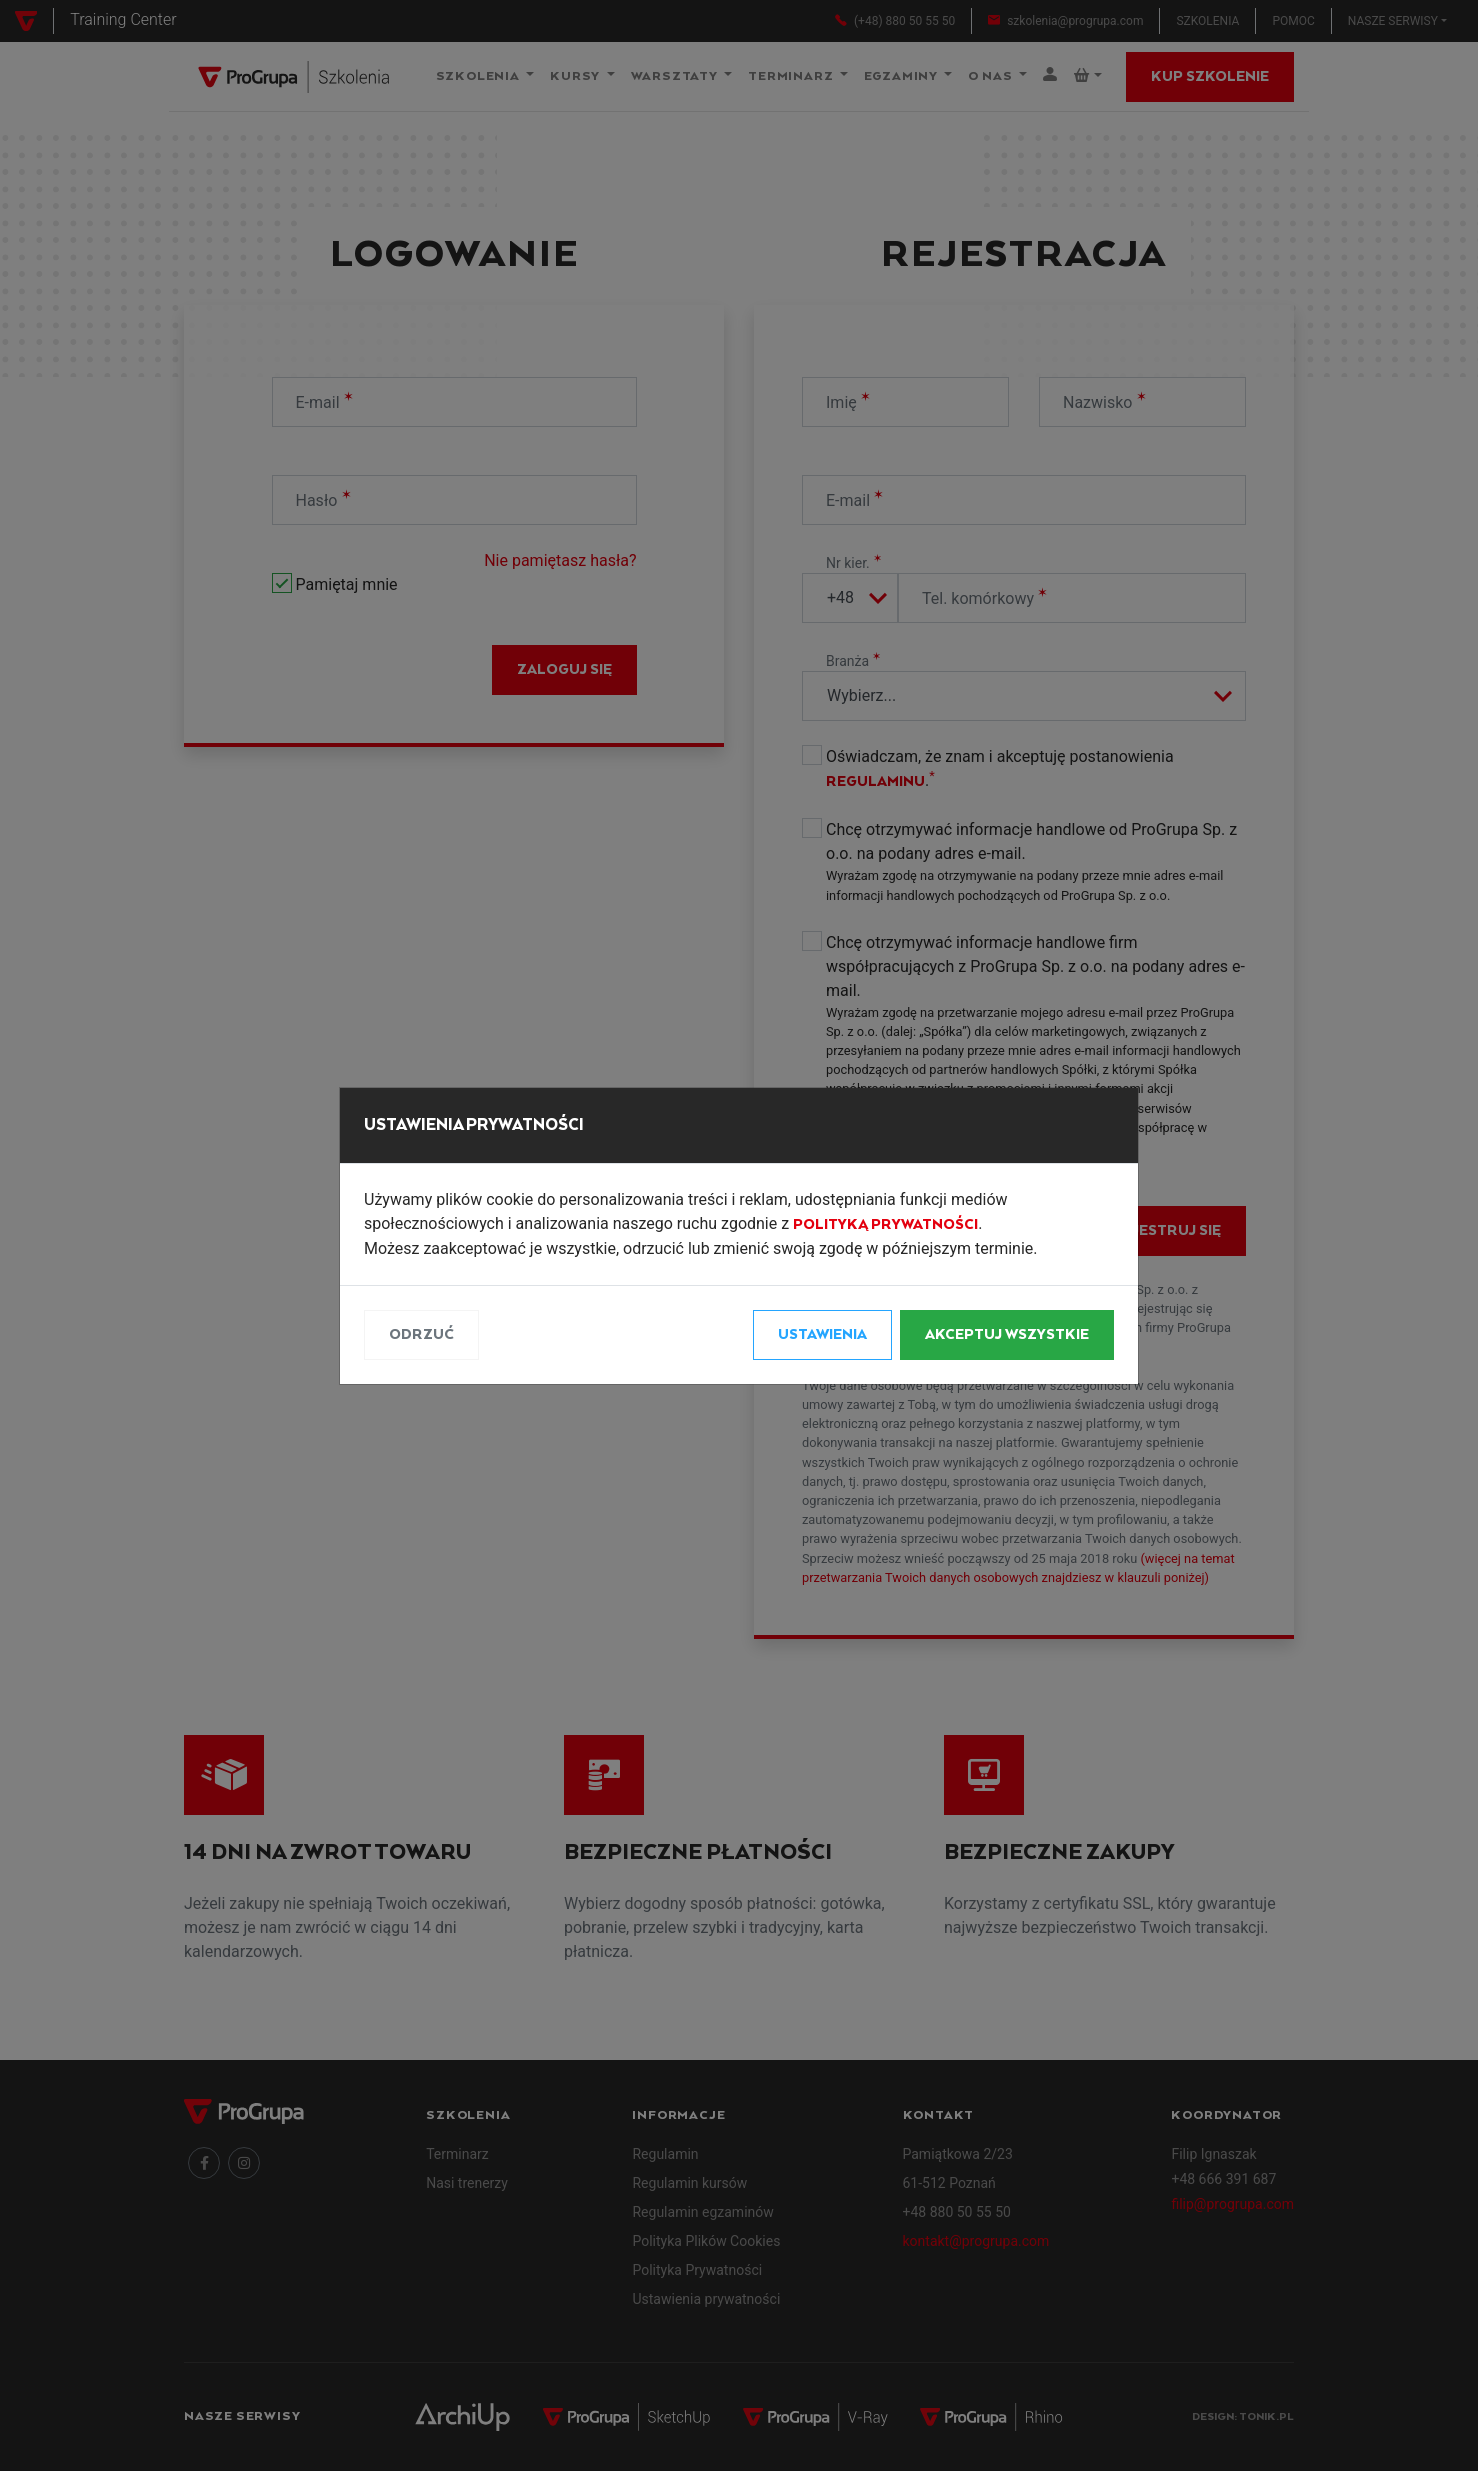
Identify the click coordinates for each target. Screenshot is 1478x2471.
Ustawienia (822, 1335)
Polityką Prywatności (885, 1225)
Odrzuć (421, 1335)
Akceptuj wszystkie (1007, 1335)
